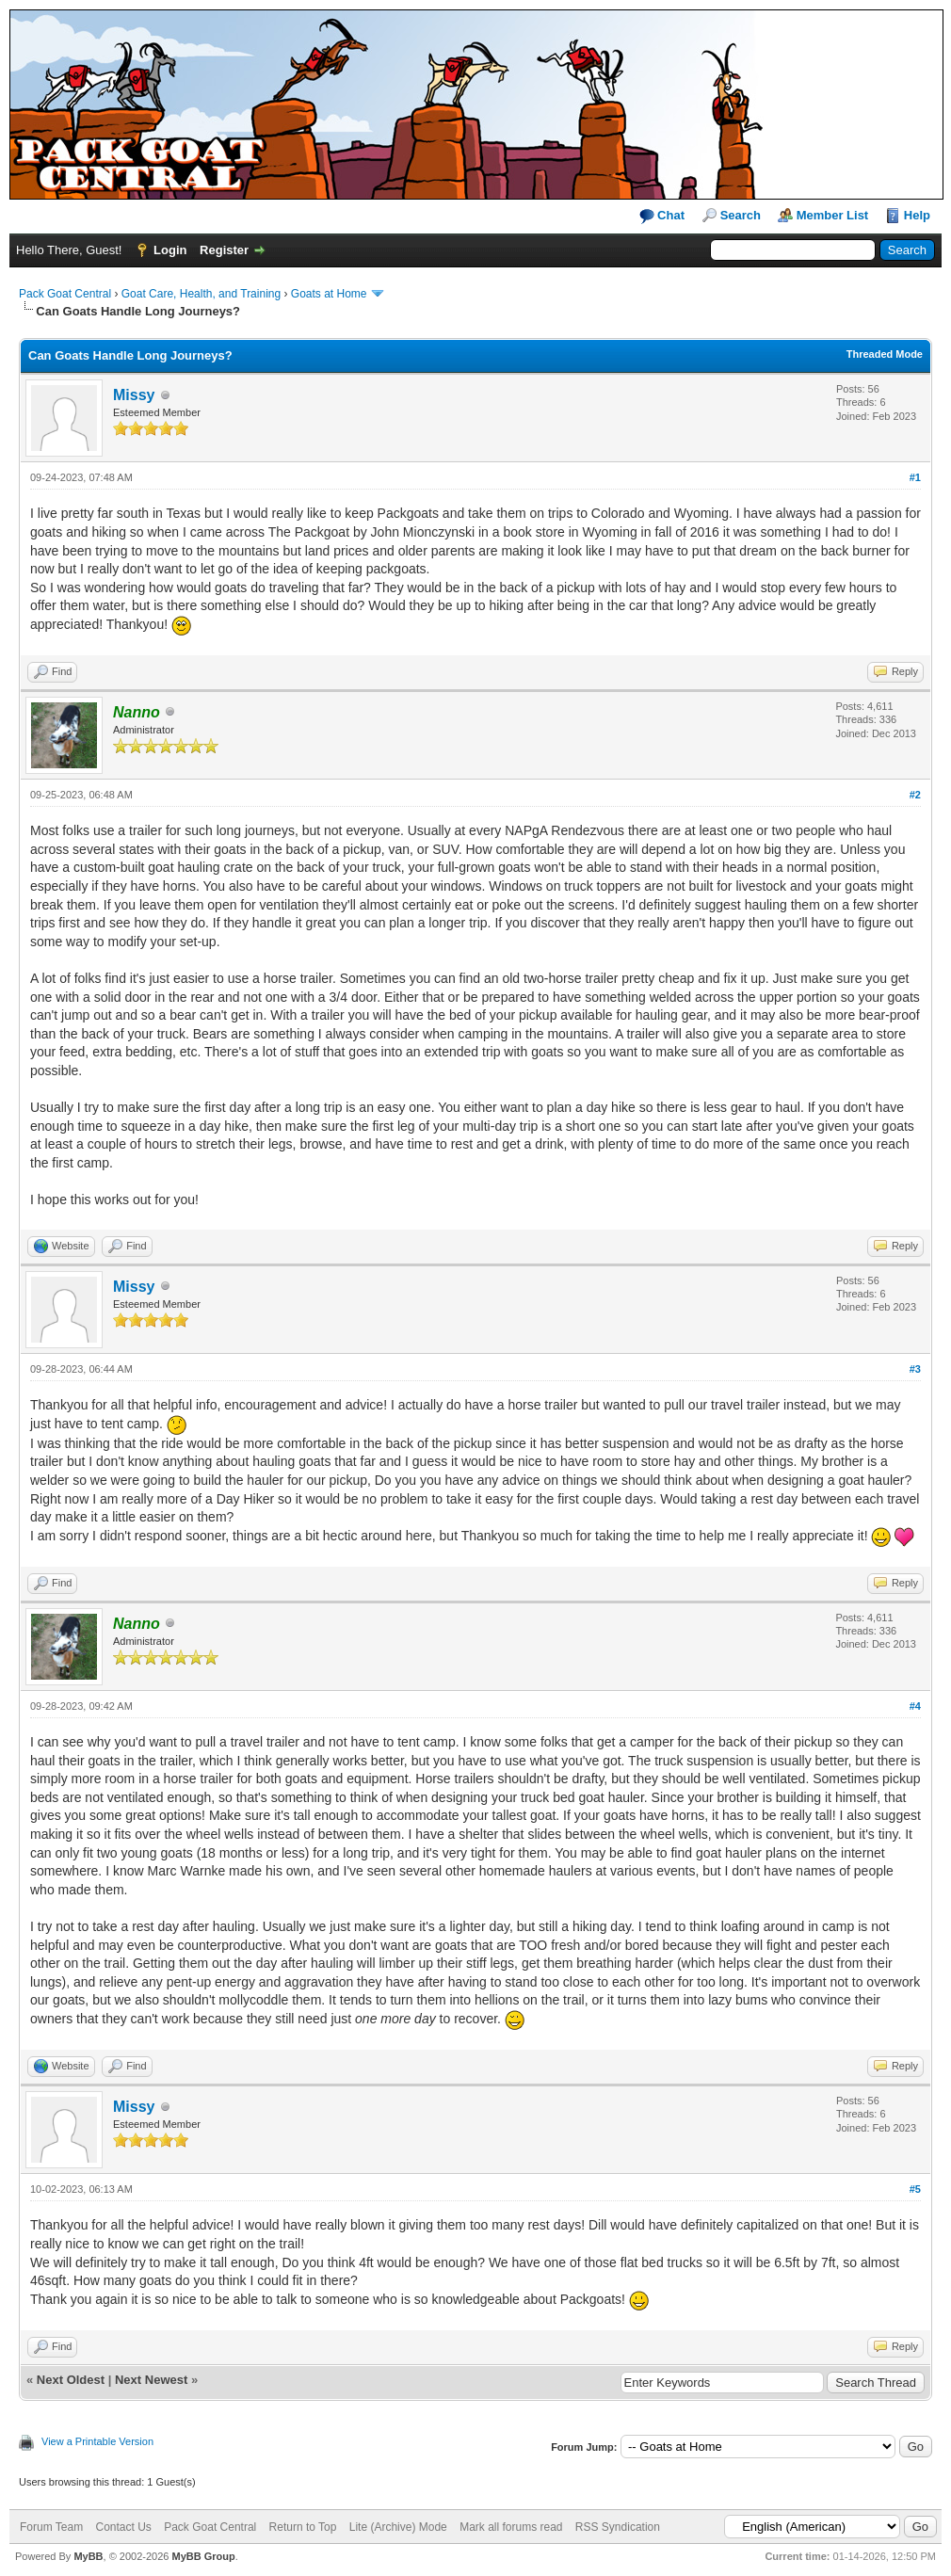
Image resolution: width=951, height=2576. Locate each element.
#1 (915, 477)
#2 (915, 794)
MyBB (88, 2556)
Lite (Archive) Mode (398, 2527)
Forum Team (51, 2527)
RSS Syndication (617, 2527)
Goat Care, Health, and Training (201, 293)
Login (169, 250)
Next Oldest (71, 2380)
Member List (833, 215)
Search (740, 215)
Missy (133, 395)
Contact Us (123, 2527)
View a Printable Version (97, 2441)
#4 (915, 1706)
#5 (915, 2189)
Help (917, 215)
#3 (915, 1369)
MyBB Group (202, 2556)
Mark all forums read (510, 2527)
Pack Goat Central (65, 293)
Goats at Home (329, 293)
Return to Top (303, 2527)
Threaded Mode (884, 354)
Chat (662, 216)
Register (224, 250)
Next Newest (151, 2380)
